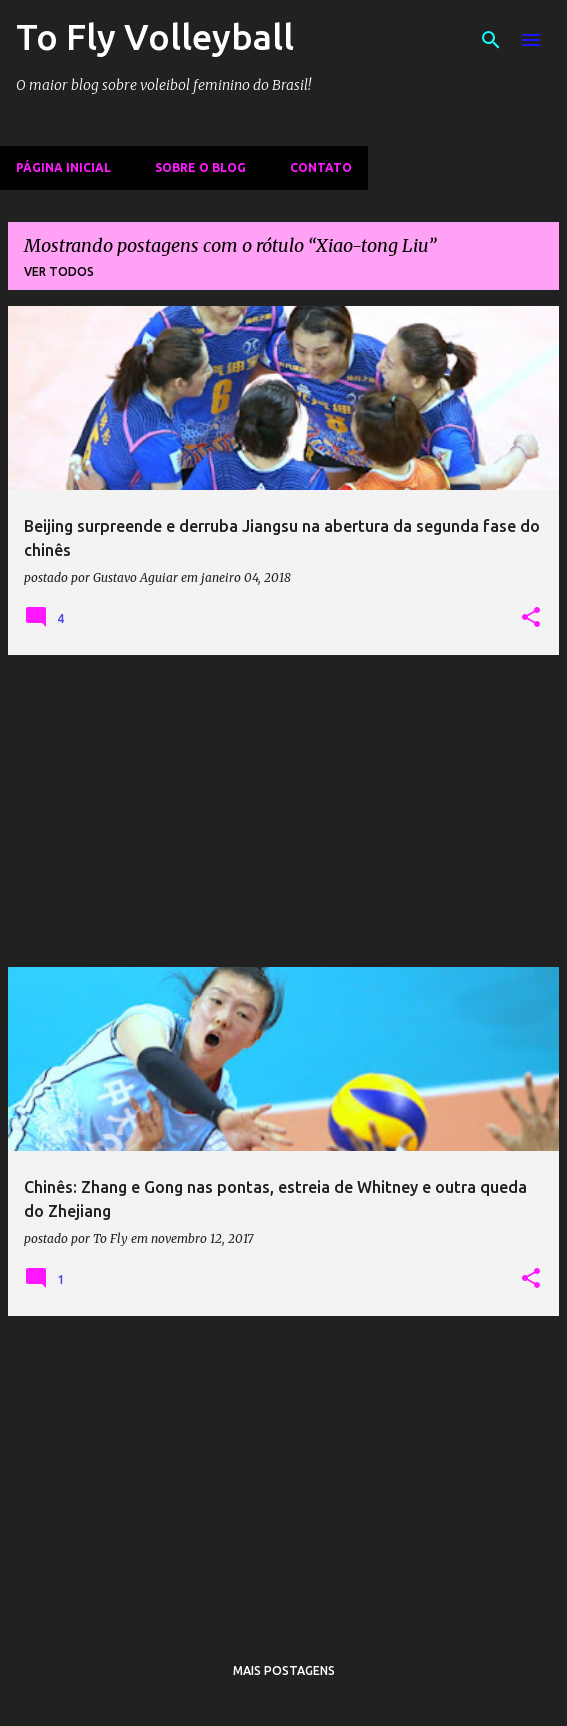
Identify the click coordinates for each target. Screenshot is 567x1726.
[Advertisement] (283, 811)
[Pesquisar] (491, 40)
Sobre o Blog (200, 167)
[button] (531, 618)
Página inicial (63, 167)
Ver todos (59, 271)
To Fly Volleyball (155, 36)
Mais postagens (284, 1670)
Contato (321, 167)
